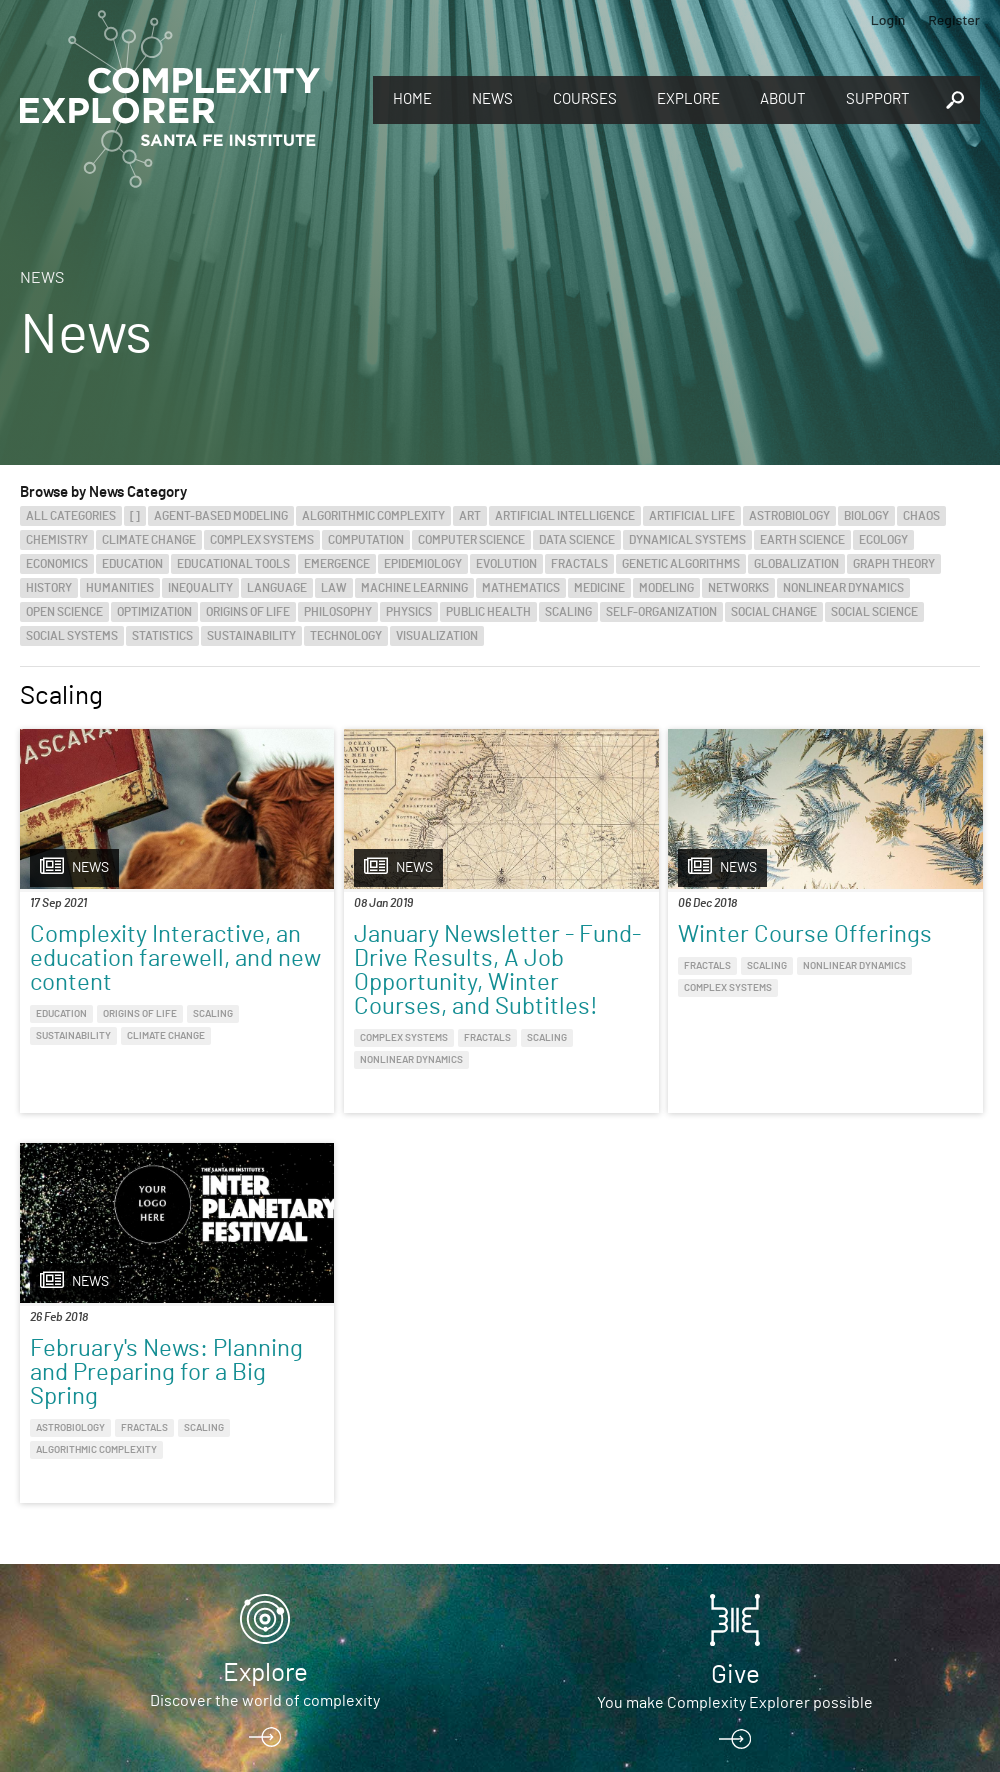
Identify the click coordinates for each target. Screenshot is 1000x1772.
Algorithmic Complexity (373, 516)
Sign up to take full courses (265, 1538)
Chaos (921, 516)
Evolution (506, 564)
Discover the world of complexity (265, 1359)
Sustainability (251, 636)
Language (277, 588)
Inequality (200, 588)
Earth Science (802, 540)
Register (954, 19)
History (49, 588)
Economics (57, 564)
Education (132, 564)
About (783, 99)
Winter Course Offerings (591, 947)
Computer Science (471, 540)
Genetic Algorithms (681, 564)
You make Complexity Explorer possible (735, 1361)
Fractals (579, 564)
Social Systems (72, 636)
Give (735, 1333)
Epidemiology (423, 564)
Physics (409, 612)
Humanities (120, 588)
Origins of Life (248, 612)
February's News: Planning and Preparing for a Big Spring (855, 971)
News (492, 99)
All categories (71, 516)
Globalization (796, 564)
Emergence (337, 564)
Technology (346, 636)
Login (888, 19)
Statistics (162, 636)
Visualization (437, 636)
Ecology (883, 540)
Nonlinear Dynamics (843, 588)
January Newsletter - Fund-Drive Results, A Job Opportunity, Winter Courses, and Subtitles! (376, 995)
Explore (688, 99)
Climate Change (149, 540)
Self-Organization (661, 612)
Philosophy (338, 612)
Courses (585, 99)
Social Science (874, 612)
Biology (866, 516)
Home (412, 99)
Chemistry (57, 540)
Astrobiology (789, 516)
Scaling (568, 612)
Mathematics (521, 588)
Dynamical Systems (687, 540)
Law (334, 588)
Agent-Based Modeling (221, 516)
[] (135, 516)
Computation (366, 540)
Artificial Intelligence (565, 516)
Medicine (599, 588)
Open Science (64, 612)
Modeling (666, 588)
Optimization (154, 612)
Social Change (774, 612)
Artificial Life (692, 516)
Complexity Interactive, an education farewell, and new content (130, 971)
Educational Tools (233, 564)
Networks (738, 588)
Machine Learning (414, 588)
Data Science (577, 540)
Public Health (488, 612)
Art (470, 516)
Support (878, 99)
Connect (735, 1505)
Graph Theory (894, 564)
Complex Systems (262, 540)
